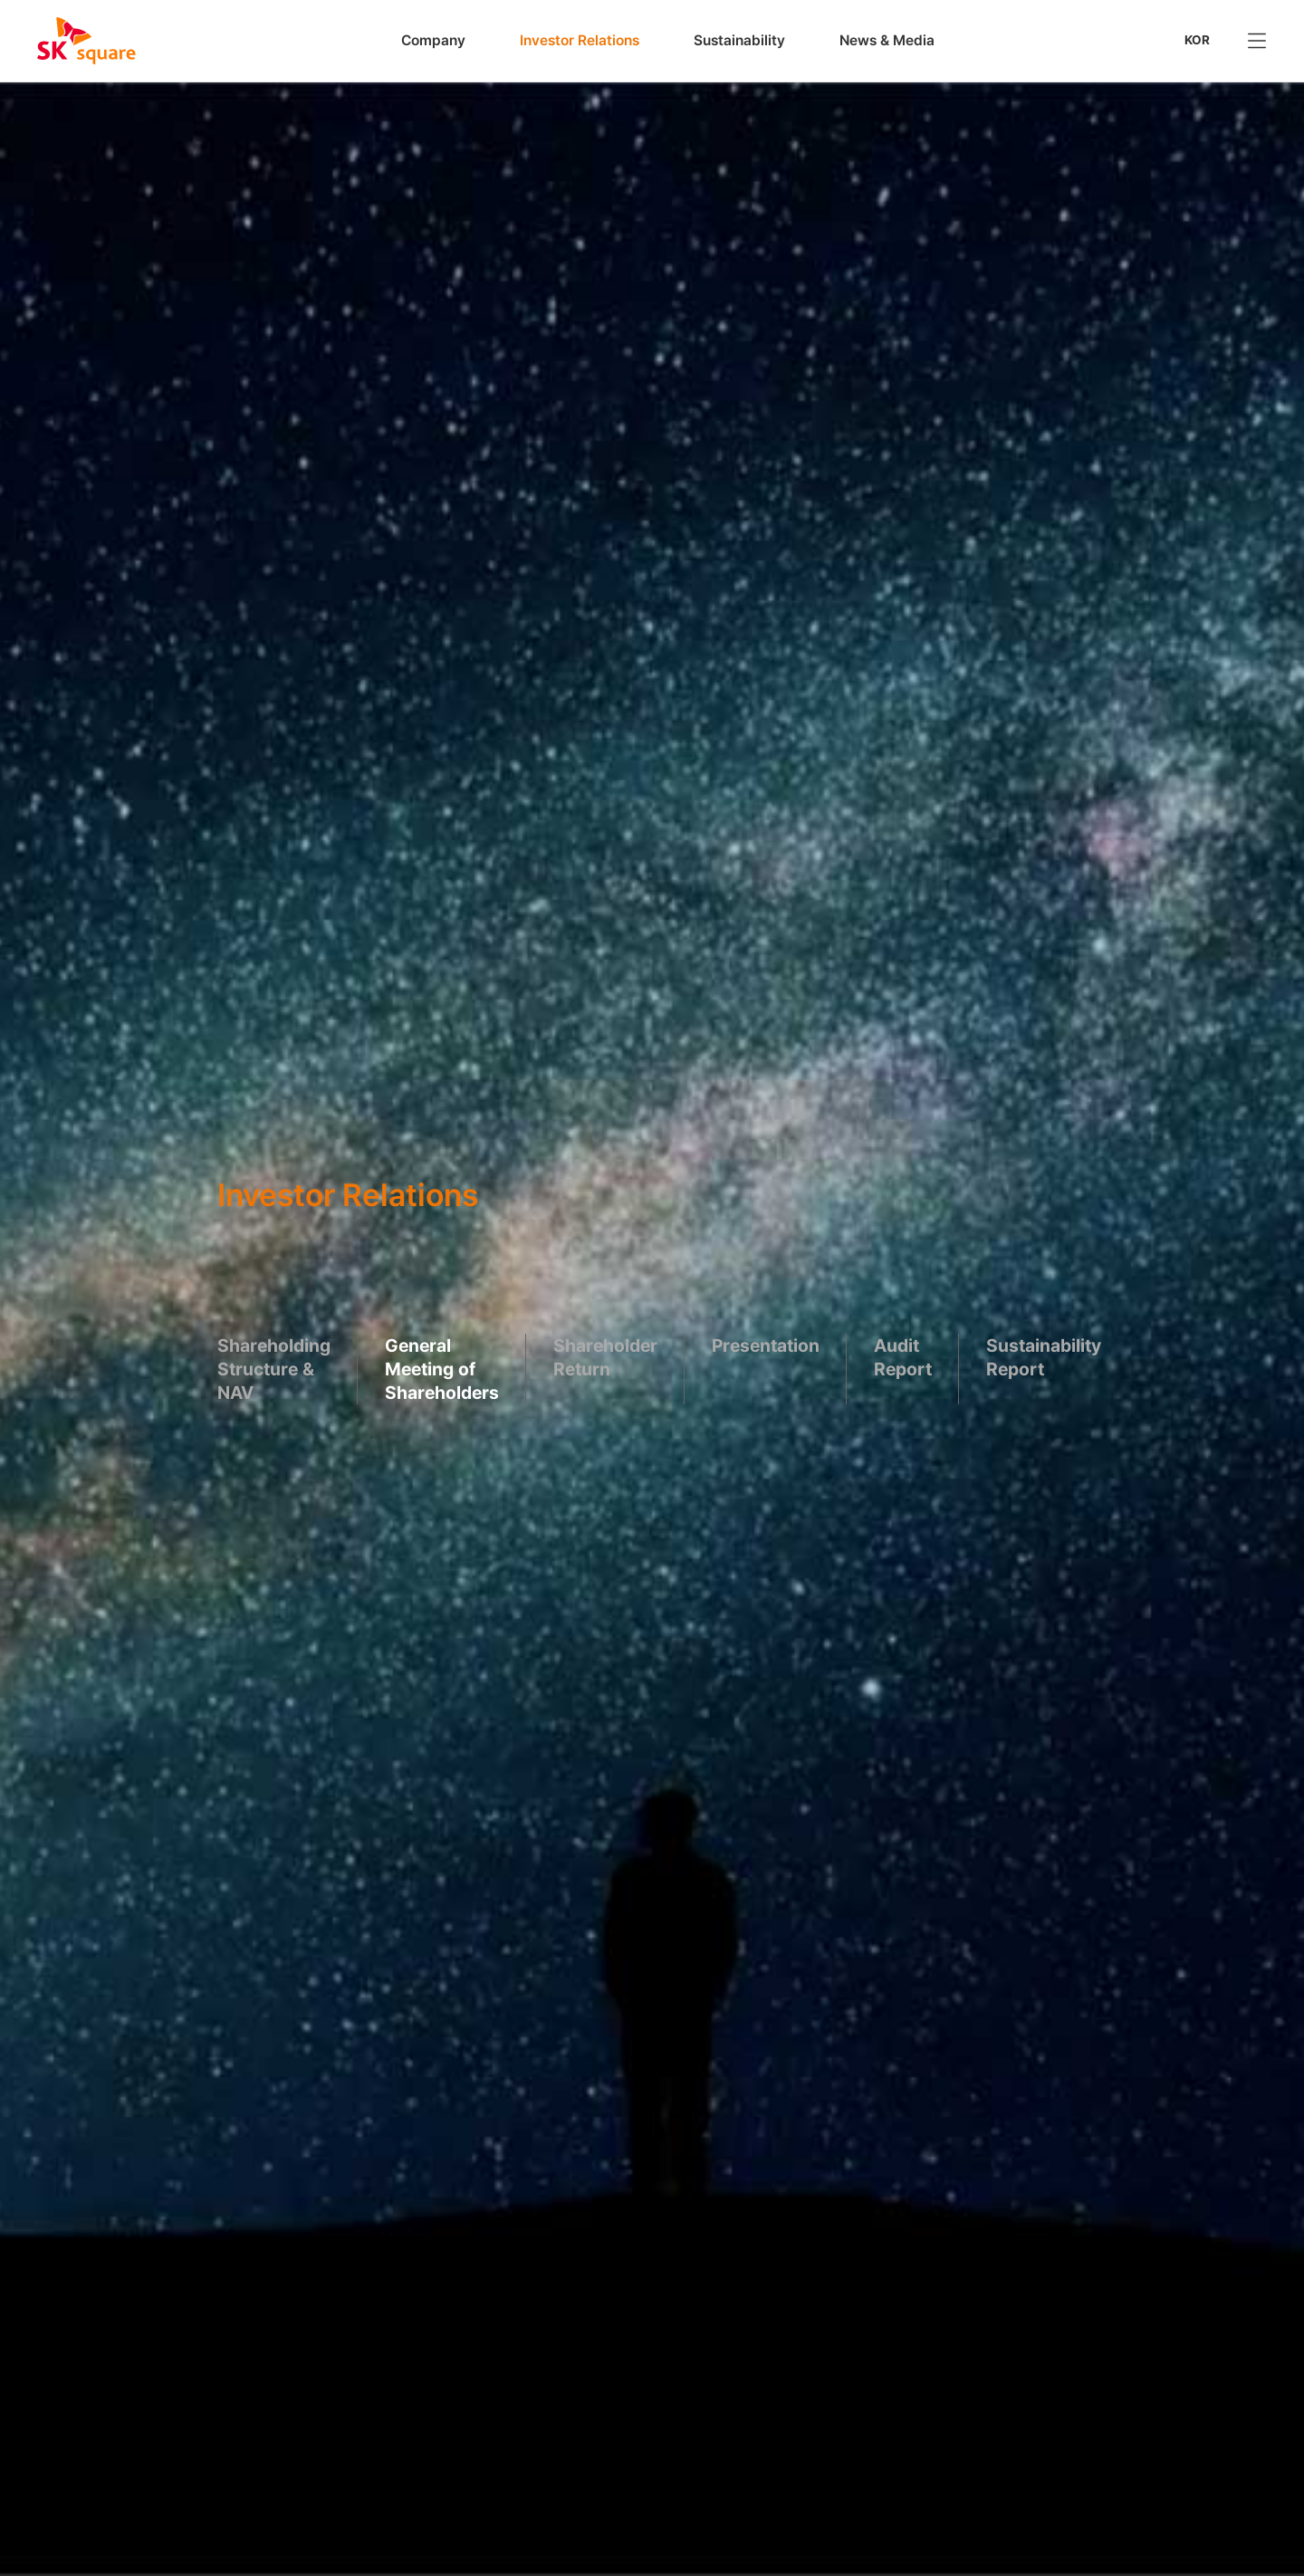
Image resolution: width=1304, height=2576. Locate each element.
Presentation (766, 1344)
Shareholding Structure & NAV (274, 1367)
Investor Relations (579, 40)
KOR (1197, 40)
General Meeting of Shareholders (442, 1367)
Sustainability (739, 40)
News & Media (887, 40)
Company (433, 40)
